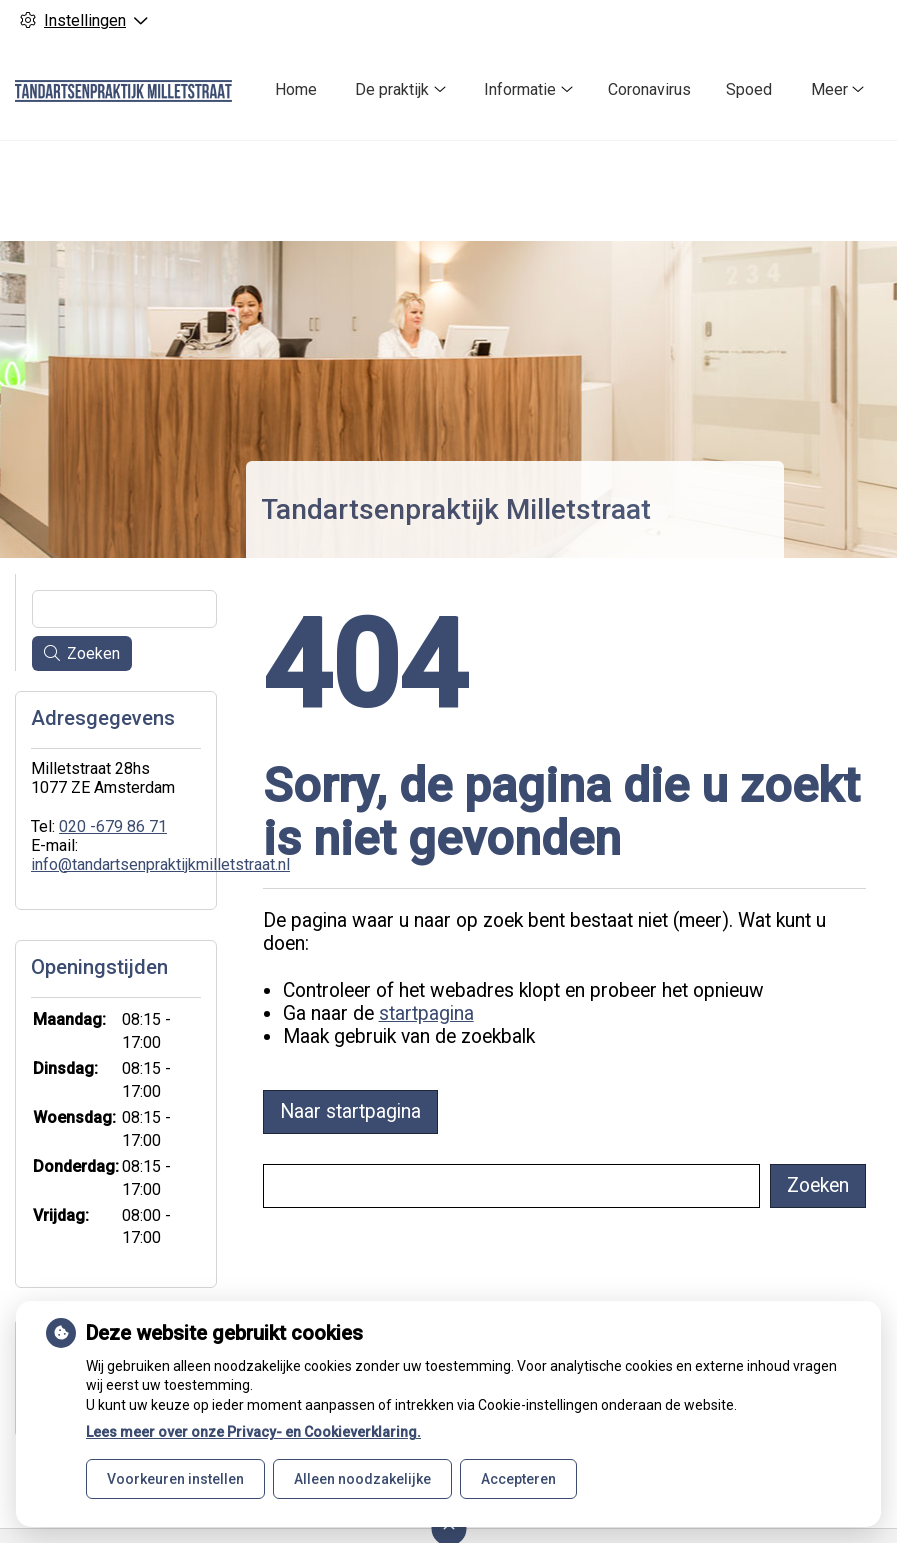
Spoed (749, 89)
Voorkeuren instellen (175, 1479)
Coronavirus (649, 89)
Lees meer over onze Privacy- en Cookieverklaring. (253, 1432)
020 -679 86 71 (113, 826)
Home (296, 89)
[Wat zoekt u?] (511, 1186)
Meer (829, 89)
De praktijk (392, 89)
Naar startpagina (350, 1111)
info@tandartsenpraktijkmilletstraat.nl (160, 864)
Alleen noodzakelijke (362, 1479)
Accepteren (518, 1479)
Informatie (520, 89)
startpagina (426, 1013)
